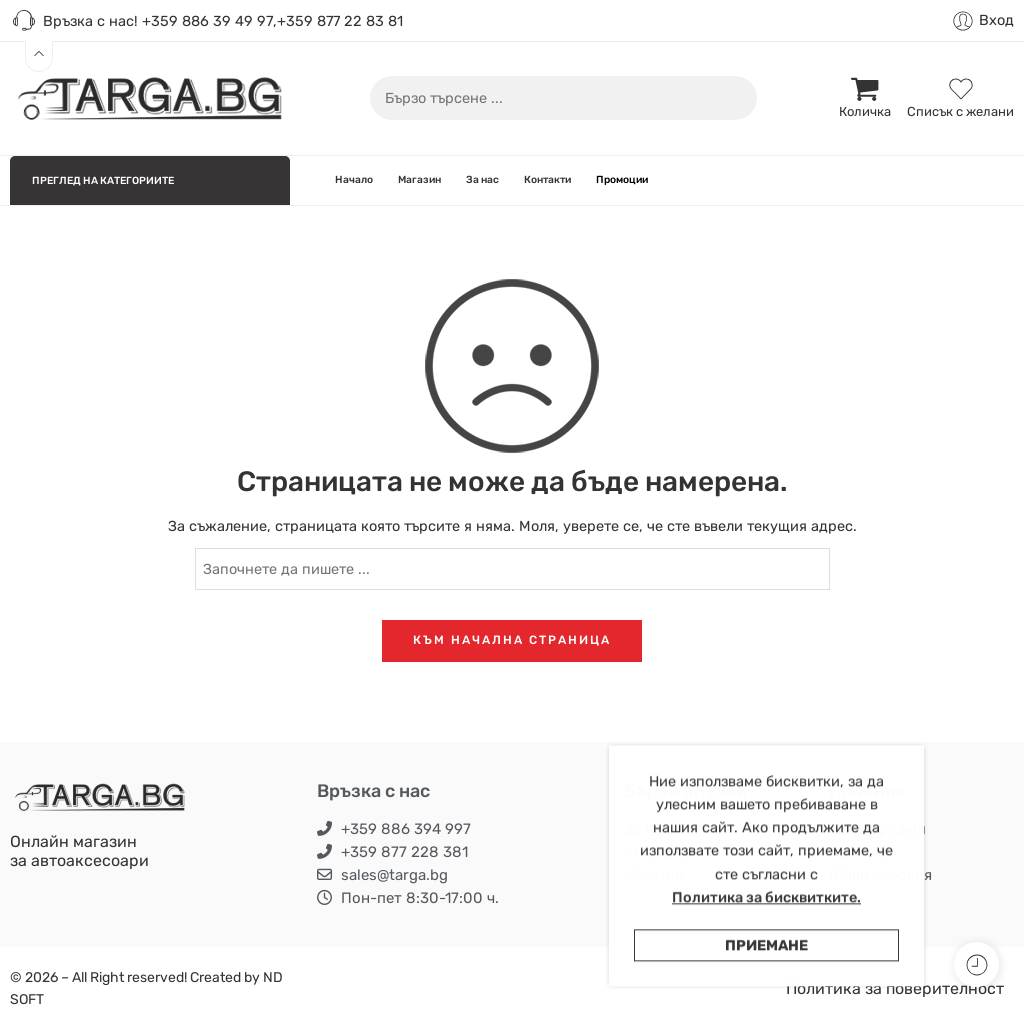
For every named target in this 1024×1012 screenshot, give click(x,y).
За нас (482, 179)
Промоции (622, 179)
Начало (354, 179)
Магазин (419, 179)
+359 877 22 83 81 (340, 21)
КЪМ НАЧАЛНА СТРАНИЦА (512, 640)
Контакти (547, 179)
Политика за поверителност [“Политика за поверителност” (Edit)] (895, 988)
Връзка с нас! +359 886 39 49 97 (141, 22)
